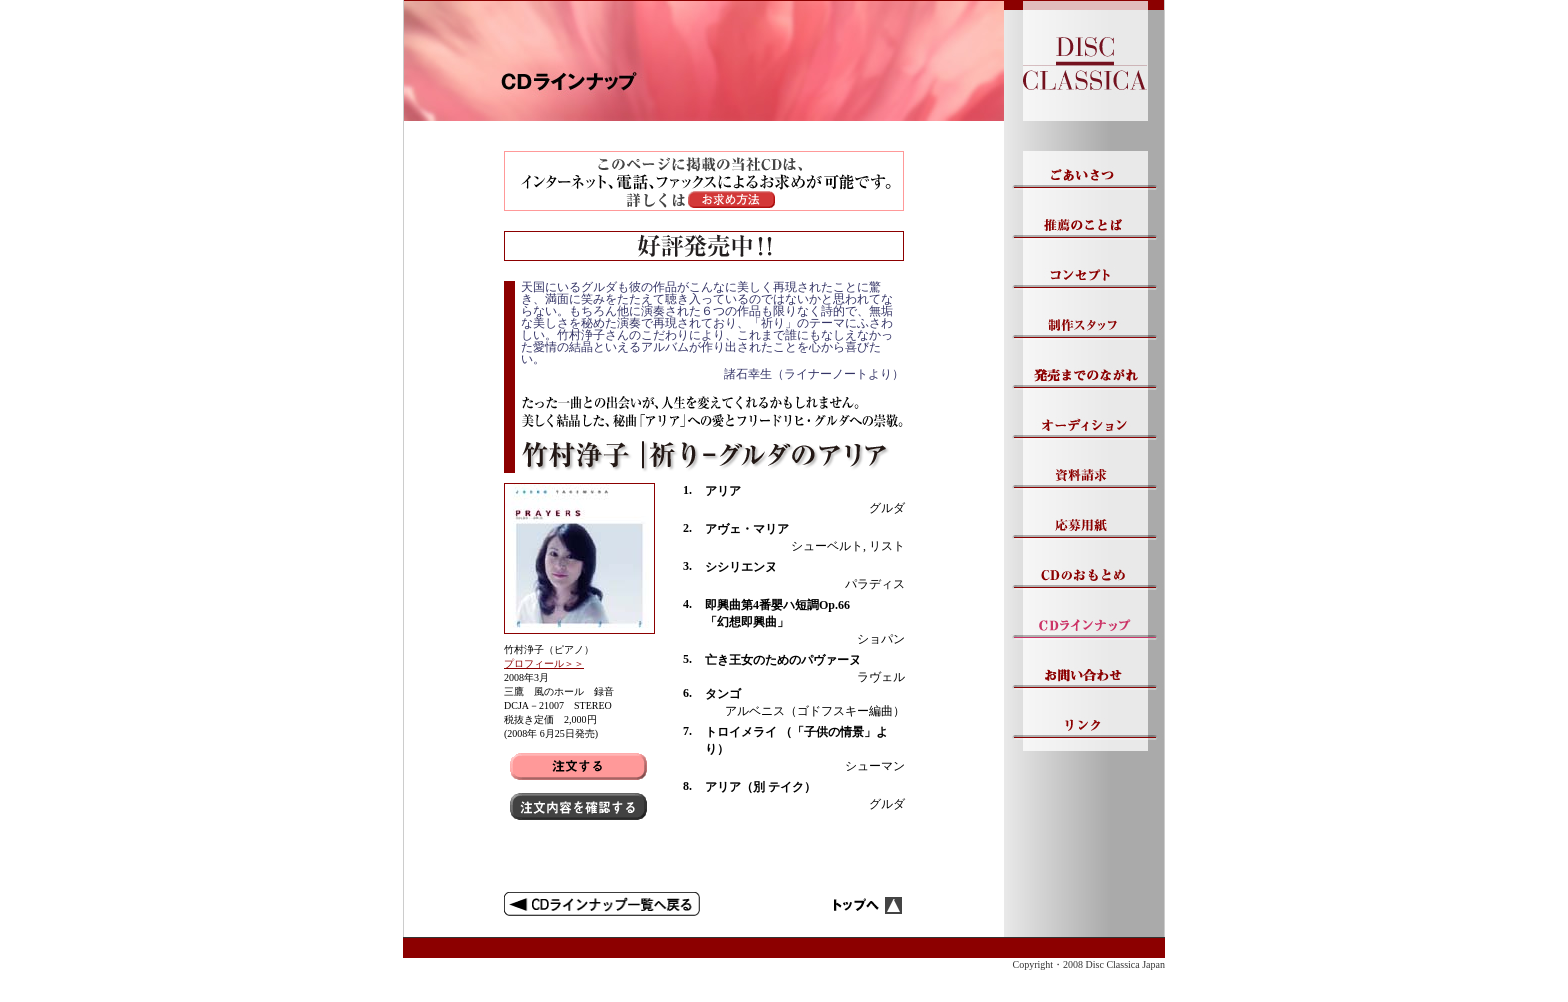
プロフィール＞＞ (544, 663)
